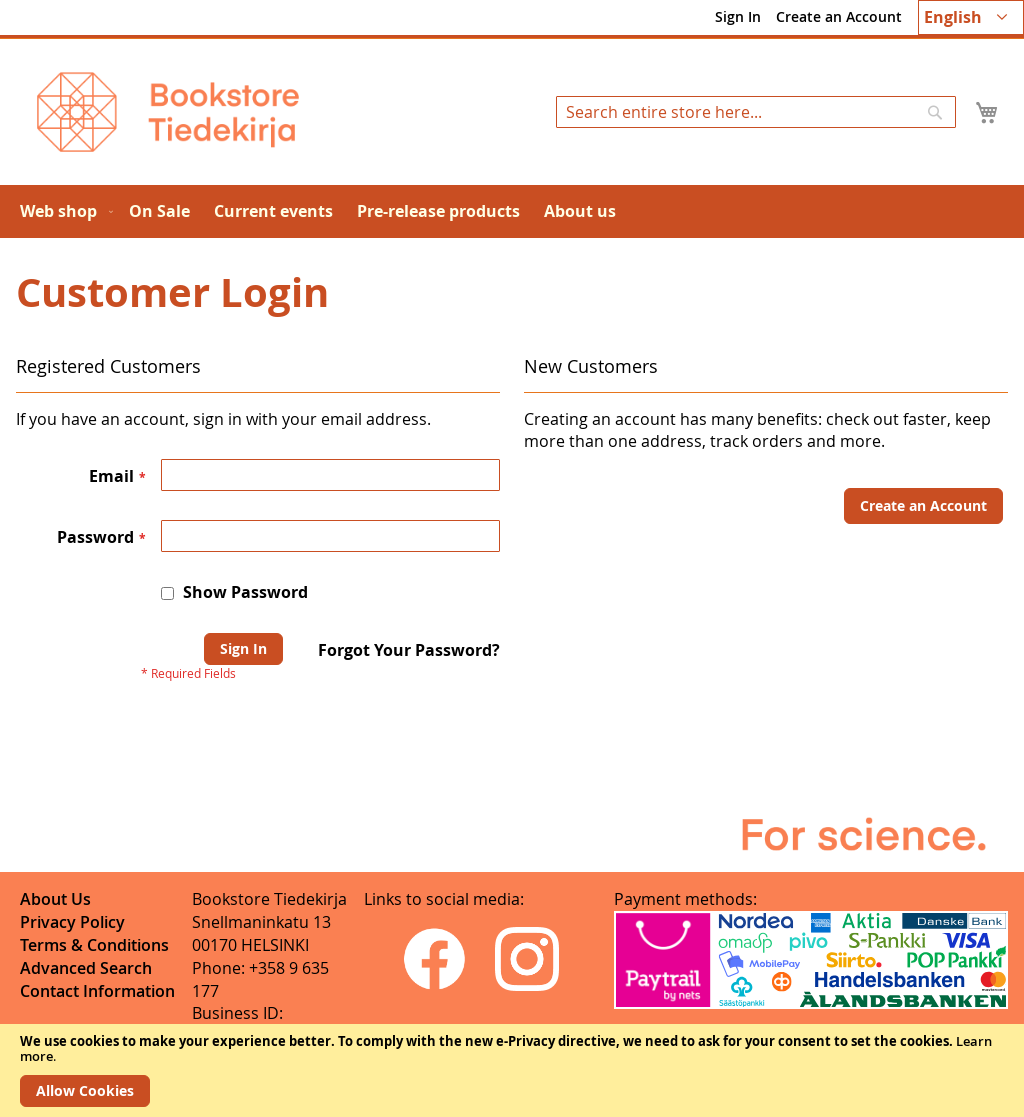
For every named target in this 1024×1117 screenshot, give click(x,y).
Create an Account (839, 16)
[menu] (512, 211)
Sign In (738, 16)
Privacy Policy (72, 922)
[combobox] (756, 112)
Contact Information (97, 991)
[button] (971, 17)
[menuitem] (62, 211)
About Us (55, 899)
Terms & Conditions (94, 945)
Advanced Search (86, 968)
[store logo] (168, 112)
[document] (512, 1070)
